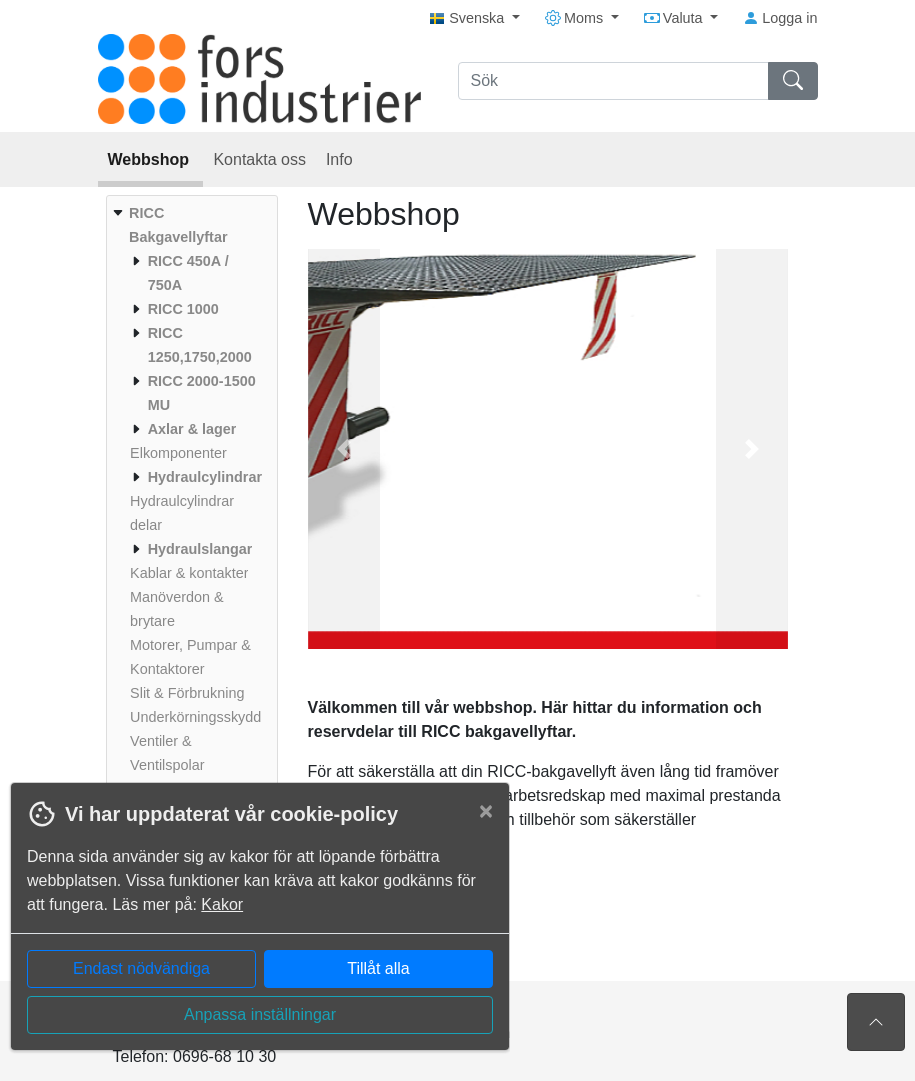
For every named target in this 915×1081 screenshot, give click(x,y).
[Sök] (613, 81)
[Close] (486, 811)
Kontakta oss (259, 159)
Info (339, 159)
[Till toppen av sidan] (876, 1022)
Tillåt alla (378, 968)
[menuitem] (189, 501)
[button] (344, 449)
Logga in (780, 18)
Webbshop (151, 159)
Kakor (222, 904)
